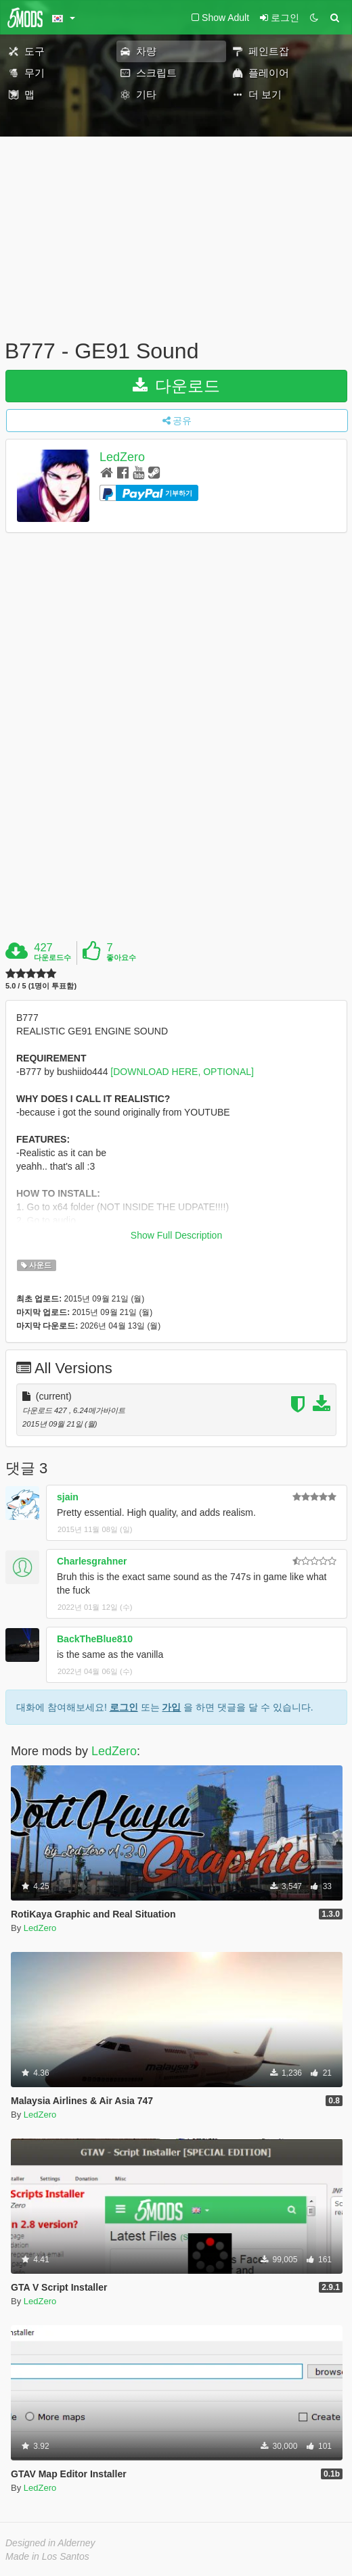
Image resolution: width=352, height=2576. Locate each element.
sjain (68, 1497)
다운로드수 (52, 957)
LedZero (122, 457)
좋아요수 (121, 957)
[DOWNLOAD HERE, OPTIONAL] (182, 1071)
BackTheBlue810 (95, 1638)
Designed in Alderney (50, 2542)
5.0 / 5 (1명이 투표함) (40, 986)
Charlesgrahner (92, 1561)
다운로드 (176, 386)
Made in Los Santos (47, 2556)
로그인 (124, 1707)
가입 (171, 1707)
